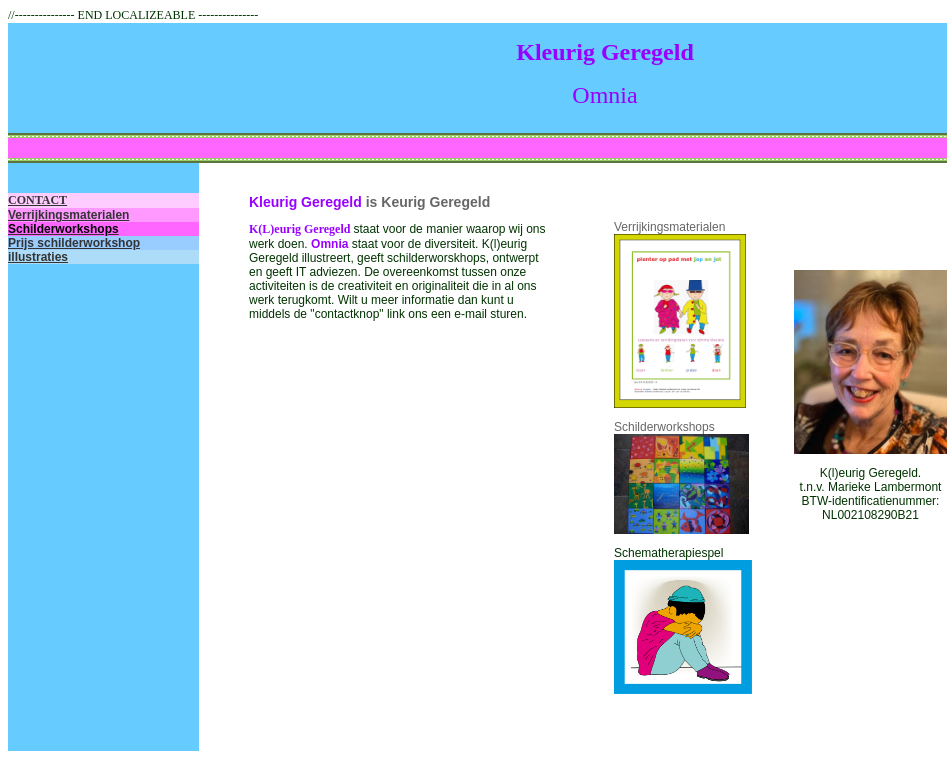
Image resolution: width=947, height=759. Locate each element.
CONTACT (37, 200)
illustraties (38, 257)
